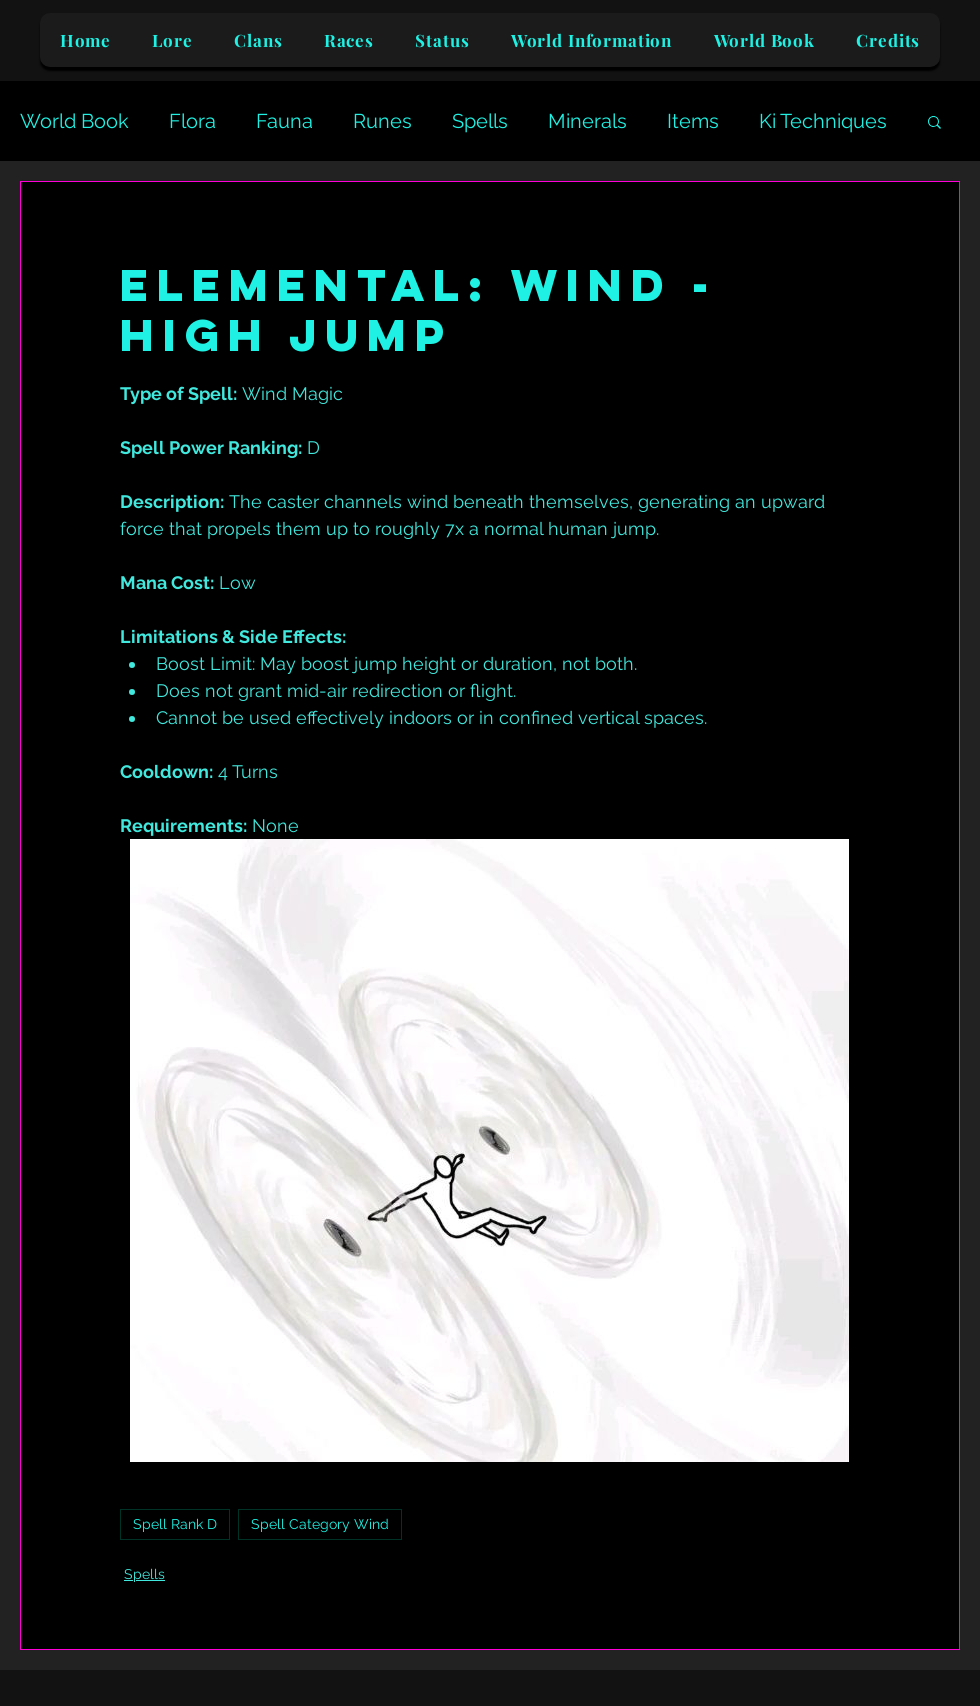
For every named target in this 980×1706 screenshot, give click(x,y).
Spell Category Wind (320, 1524)
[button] (934, 121)
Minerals (587, 121)
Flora (192, 121)
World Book (74, 121)
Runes (382, 121)
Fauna (284, 121)
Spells (480, 121)
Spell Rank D (175, 1524)
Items (693, 121)
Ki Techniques (823, 121)
